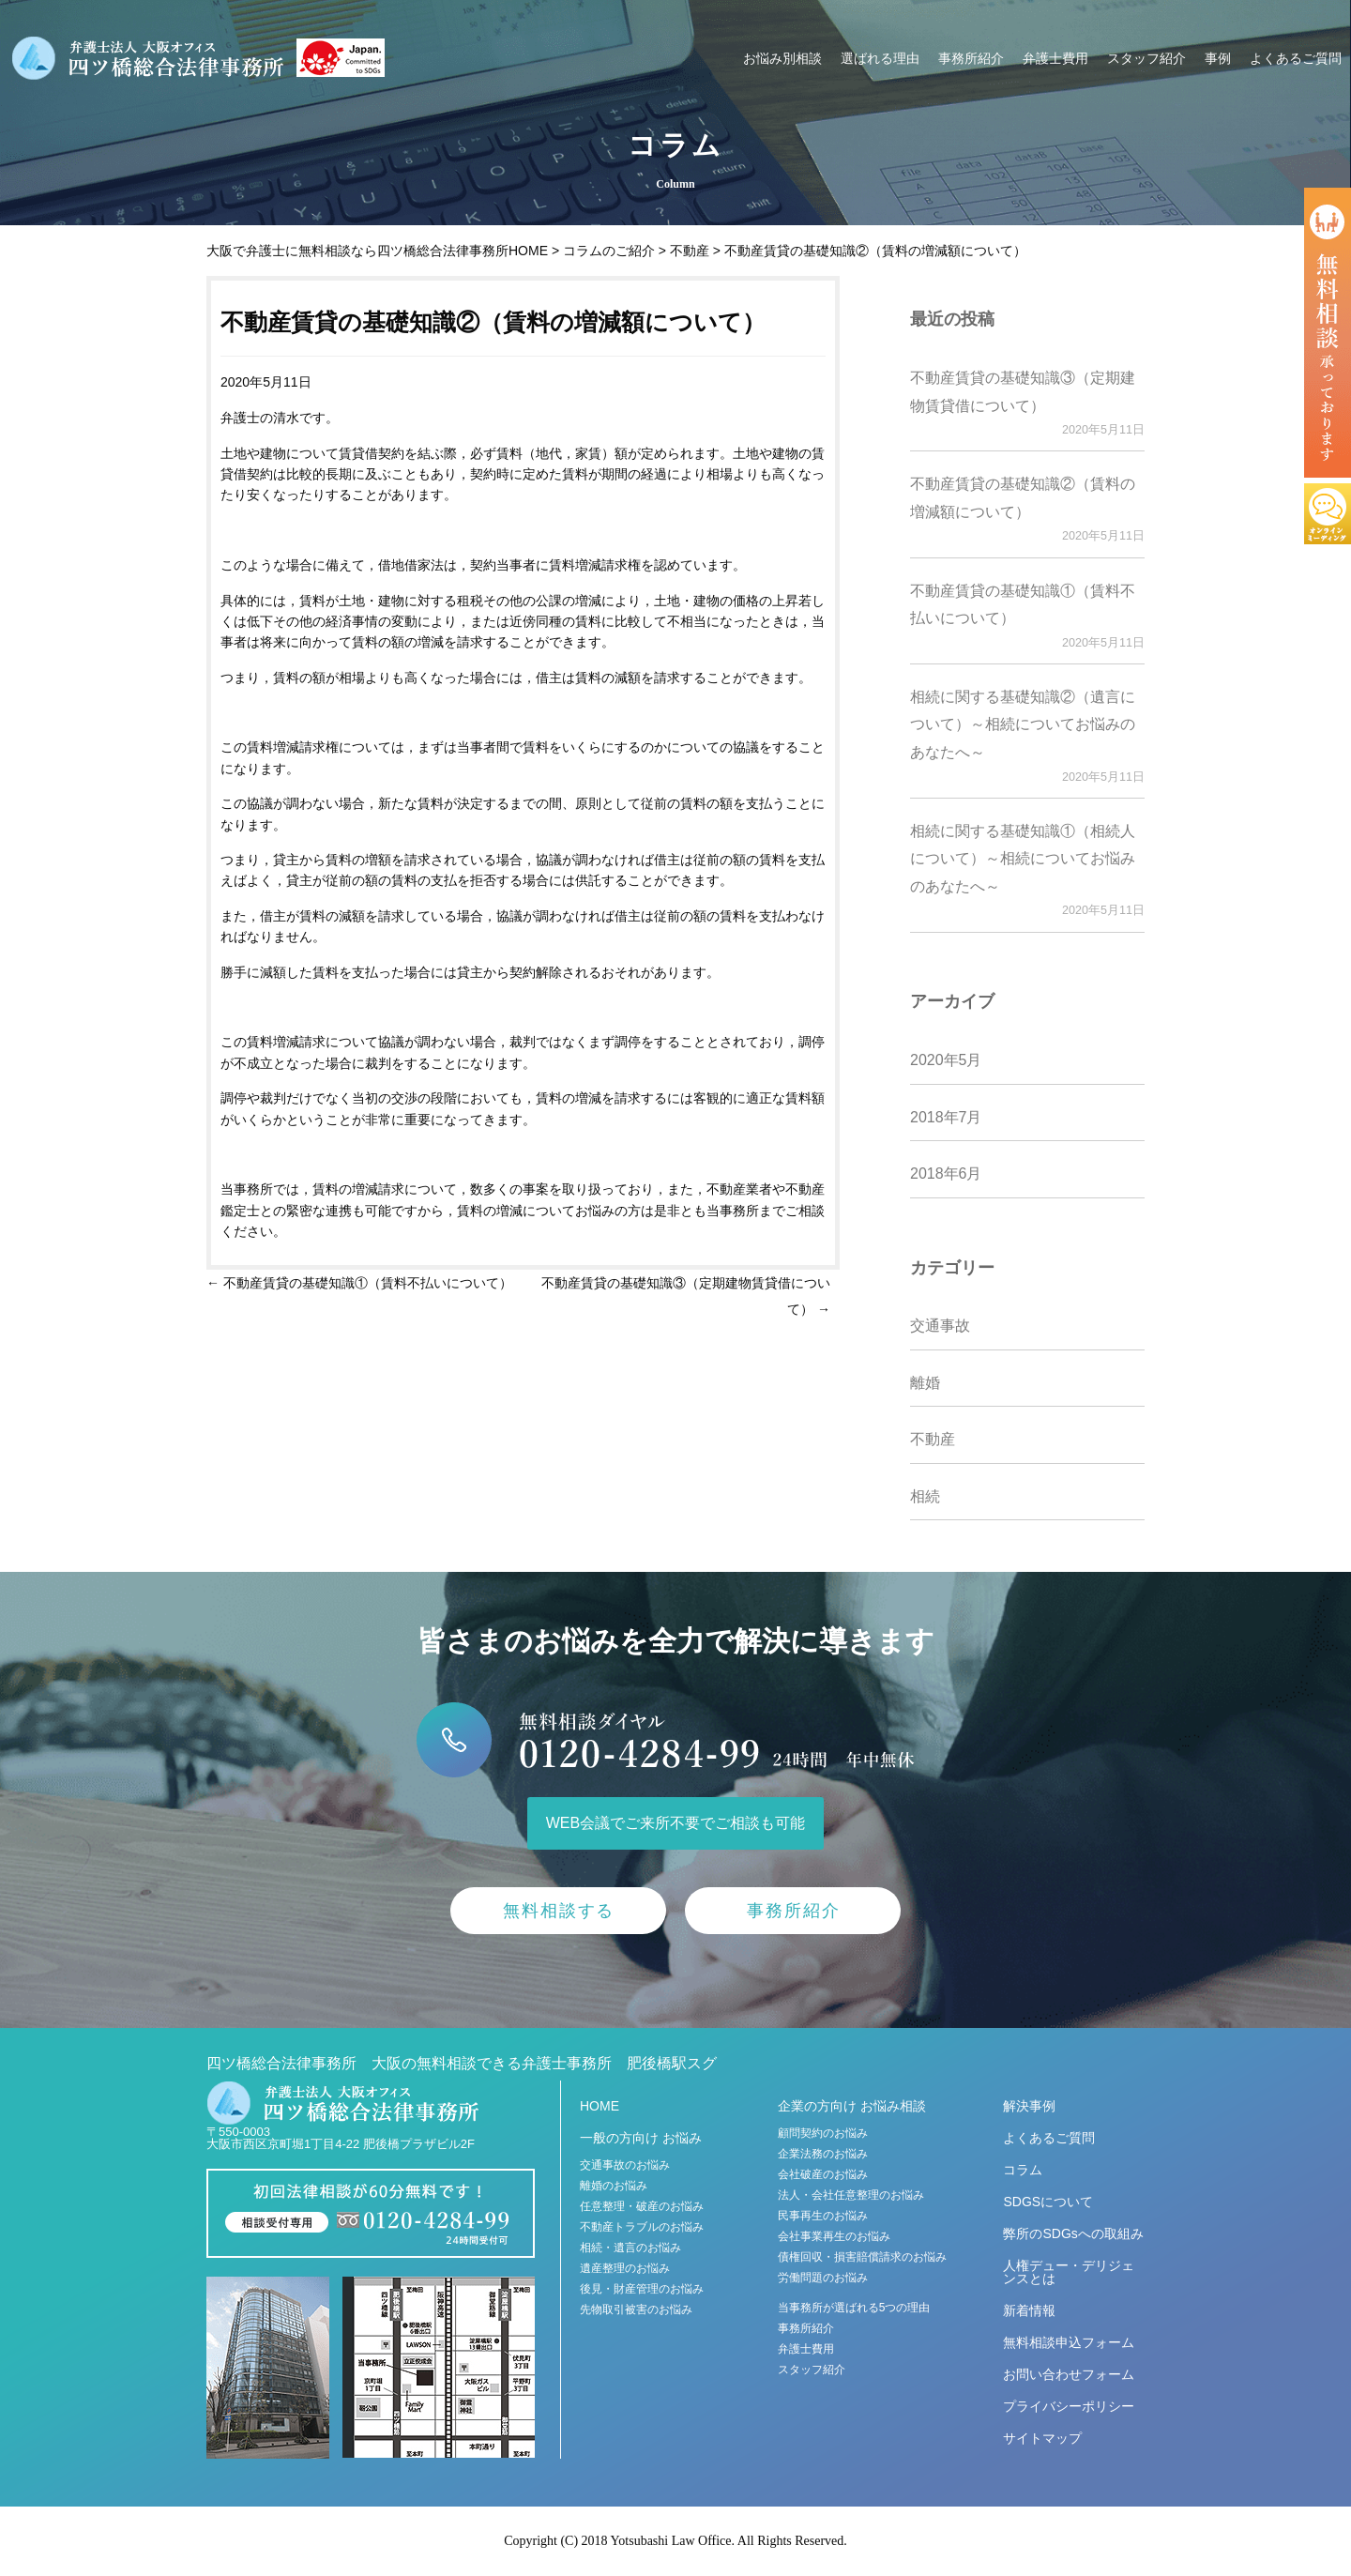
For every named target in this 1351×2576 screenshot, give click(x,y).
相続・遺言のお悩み (630, 2247)
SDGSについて (1048, 2201)
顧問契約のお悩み (823, 2133)
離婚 (925, 1383)
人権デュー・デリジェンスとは (1068, 2272)
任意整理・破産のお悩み (642, 2206)
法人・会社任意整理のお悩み (851, 2195)
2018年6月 (946, 1173)
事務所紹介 (971, 58)
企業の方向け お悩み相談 (852, 2105)
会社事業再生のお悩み (834, 2236)
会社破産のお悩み (823, 2174)
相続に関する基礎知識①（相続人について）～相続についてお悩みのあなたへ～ (1022, 858)
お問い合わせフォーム (1068, 2374)
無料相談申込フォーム (1068, 2342)
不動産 (932, 1439)
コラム (1022, 2169)
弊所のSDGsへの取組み (1073, 2233)
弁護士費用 (1055, 58)
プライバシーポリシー (1068, 2406)
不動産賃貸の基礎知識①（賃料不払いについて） (359, 1282)
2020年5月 (946, 1060)
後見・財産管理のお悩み (642, 2288)
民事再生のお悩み (823, 2215)
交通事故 (940, 1326)
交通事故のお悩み (625, 2165)
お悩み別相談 (782, 58)
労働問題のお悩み (823, 2277)
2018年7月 (946, 1117)
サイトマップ (1042, 2438)
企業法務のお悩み (823, 2153)
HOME (599, 2105)
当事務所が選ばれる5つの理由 (854, 2307)
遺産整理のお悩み (625, 2268)
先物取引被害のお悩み (636, 2309)
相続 (925, 1496)
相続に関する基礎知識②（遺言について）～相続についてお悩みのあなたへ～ (1022, 724)
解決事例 (1029, 2105)
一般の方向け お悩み (641, 2137)
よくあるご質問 (1296, 58)
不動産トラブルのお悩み (642, 2227)
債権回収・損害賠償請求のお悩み (862, 2257)
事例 (1218, 58)
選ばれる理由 (880, 58)
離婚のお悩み (613, 2185)
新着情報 (1029, 2310)
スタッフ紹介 (1146, 58)
